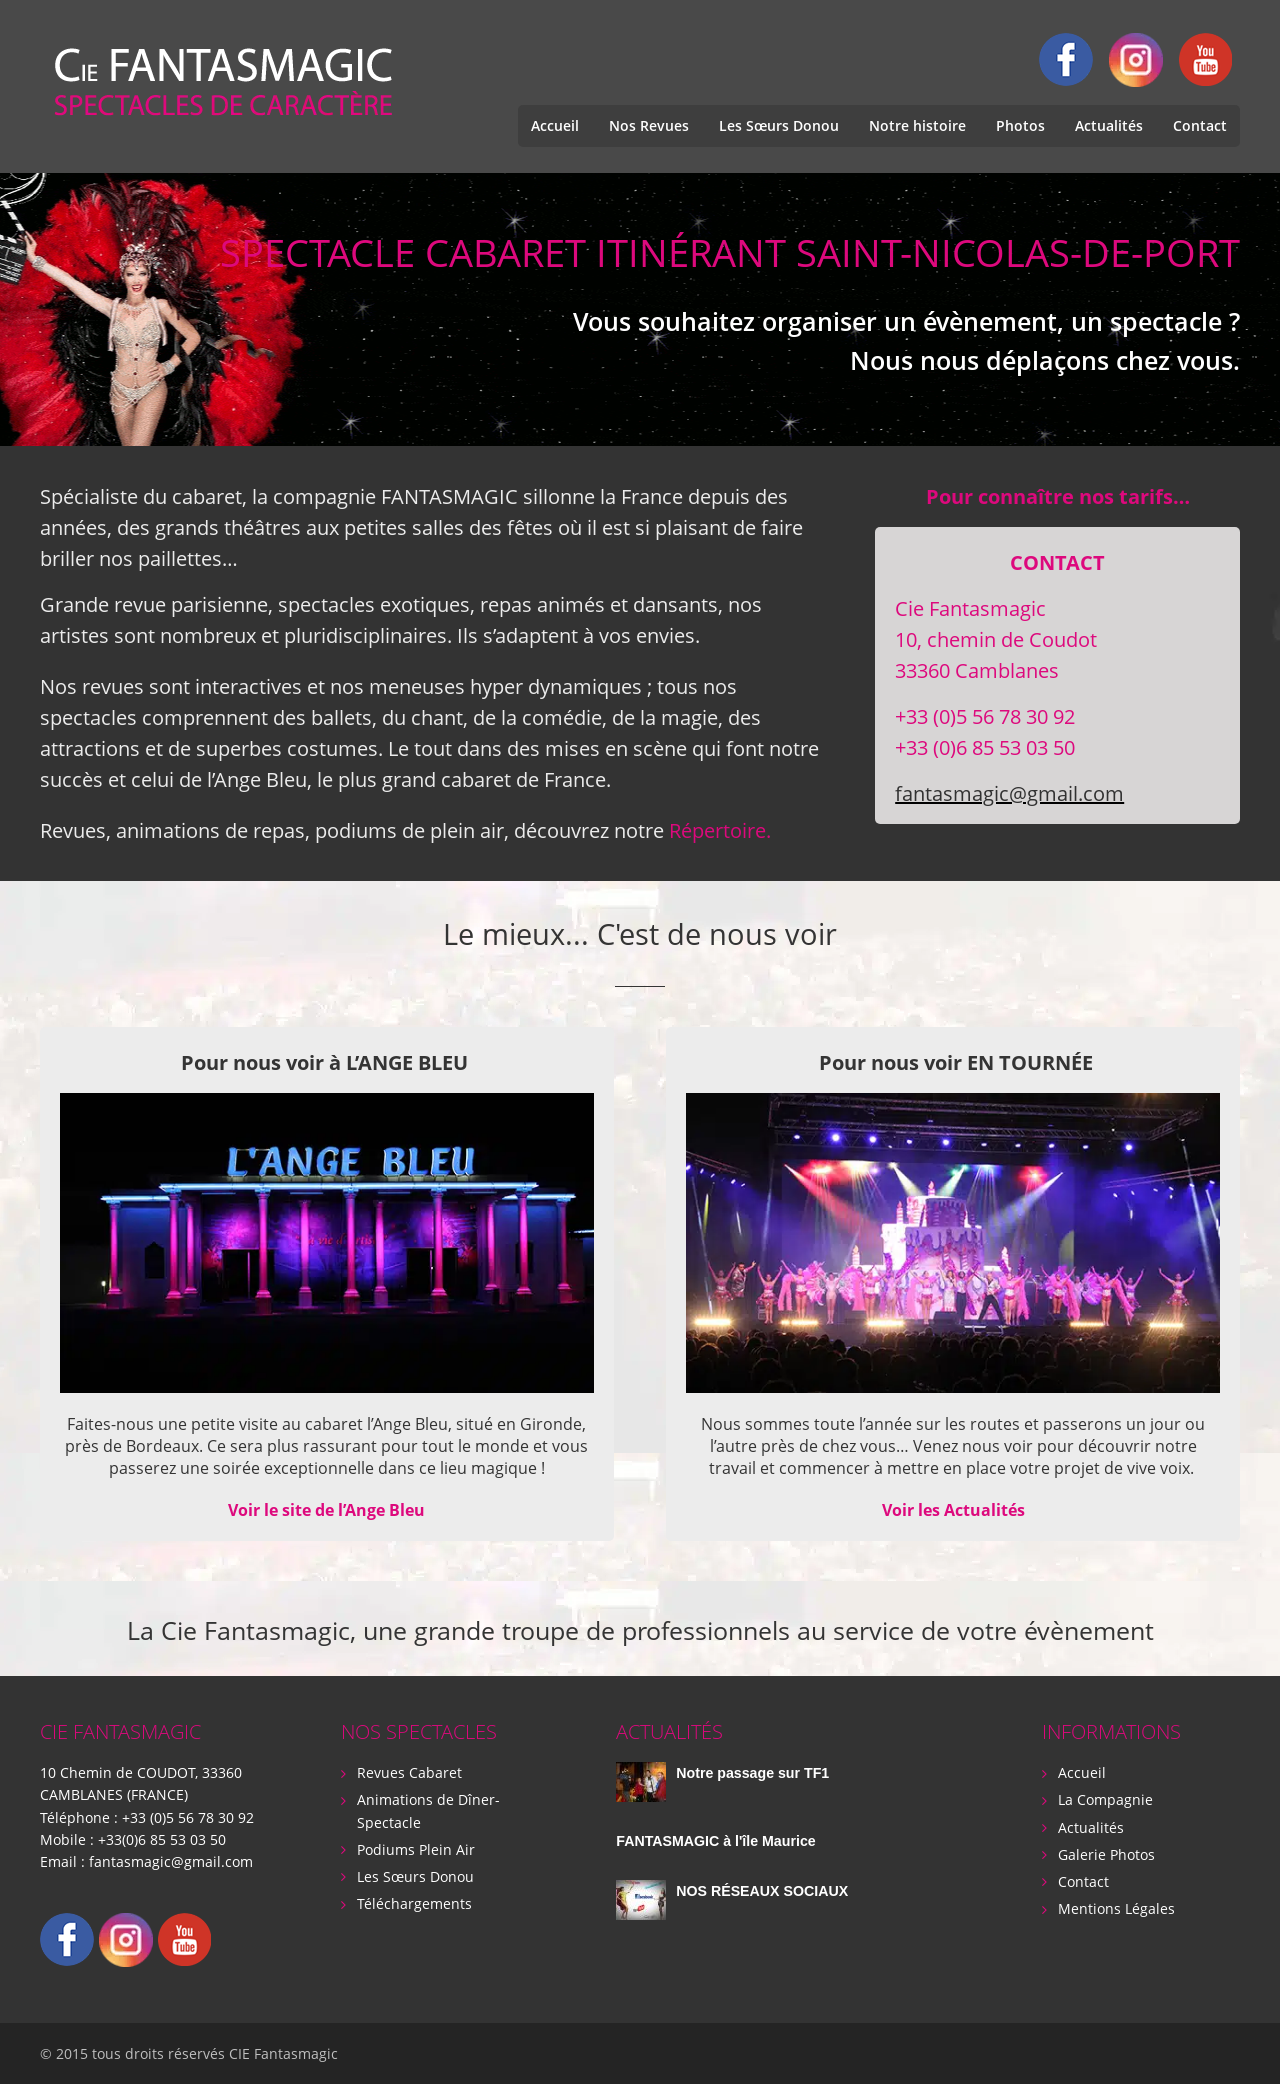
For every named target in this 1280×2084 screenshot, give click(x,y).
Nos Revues (649, 125)
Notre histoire (917, 125)
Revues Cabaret (409, 1772)
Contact (1200, 125)
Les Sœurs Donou (779, 125)
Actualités (1109, 125)
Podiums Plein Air (416, 1848)
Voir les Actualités (953, 1510)
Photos (1020, 125)
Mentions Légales (1116, 1907)
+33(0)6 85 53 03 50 (162, 1838)
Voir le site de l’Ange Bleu (326, 1510)
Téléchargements (414, 1902)
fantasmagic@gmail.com (1009, 793)
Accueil (555, 125)
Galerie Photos (1106, 1853)
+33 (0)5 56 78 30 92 (188, 1816)
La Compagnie (1105, 1799)
